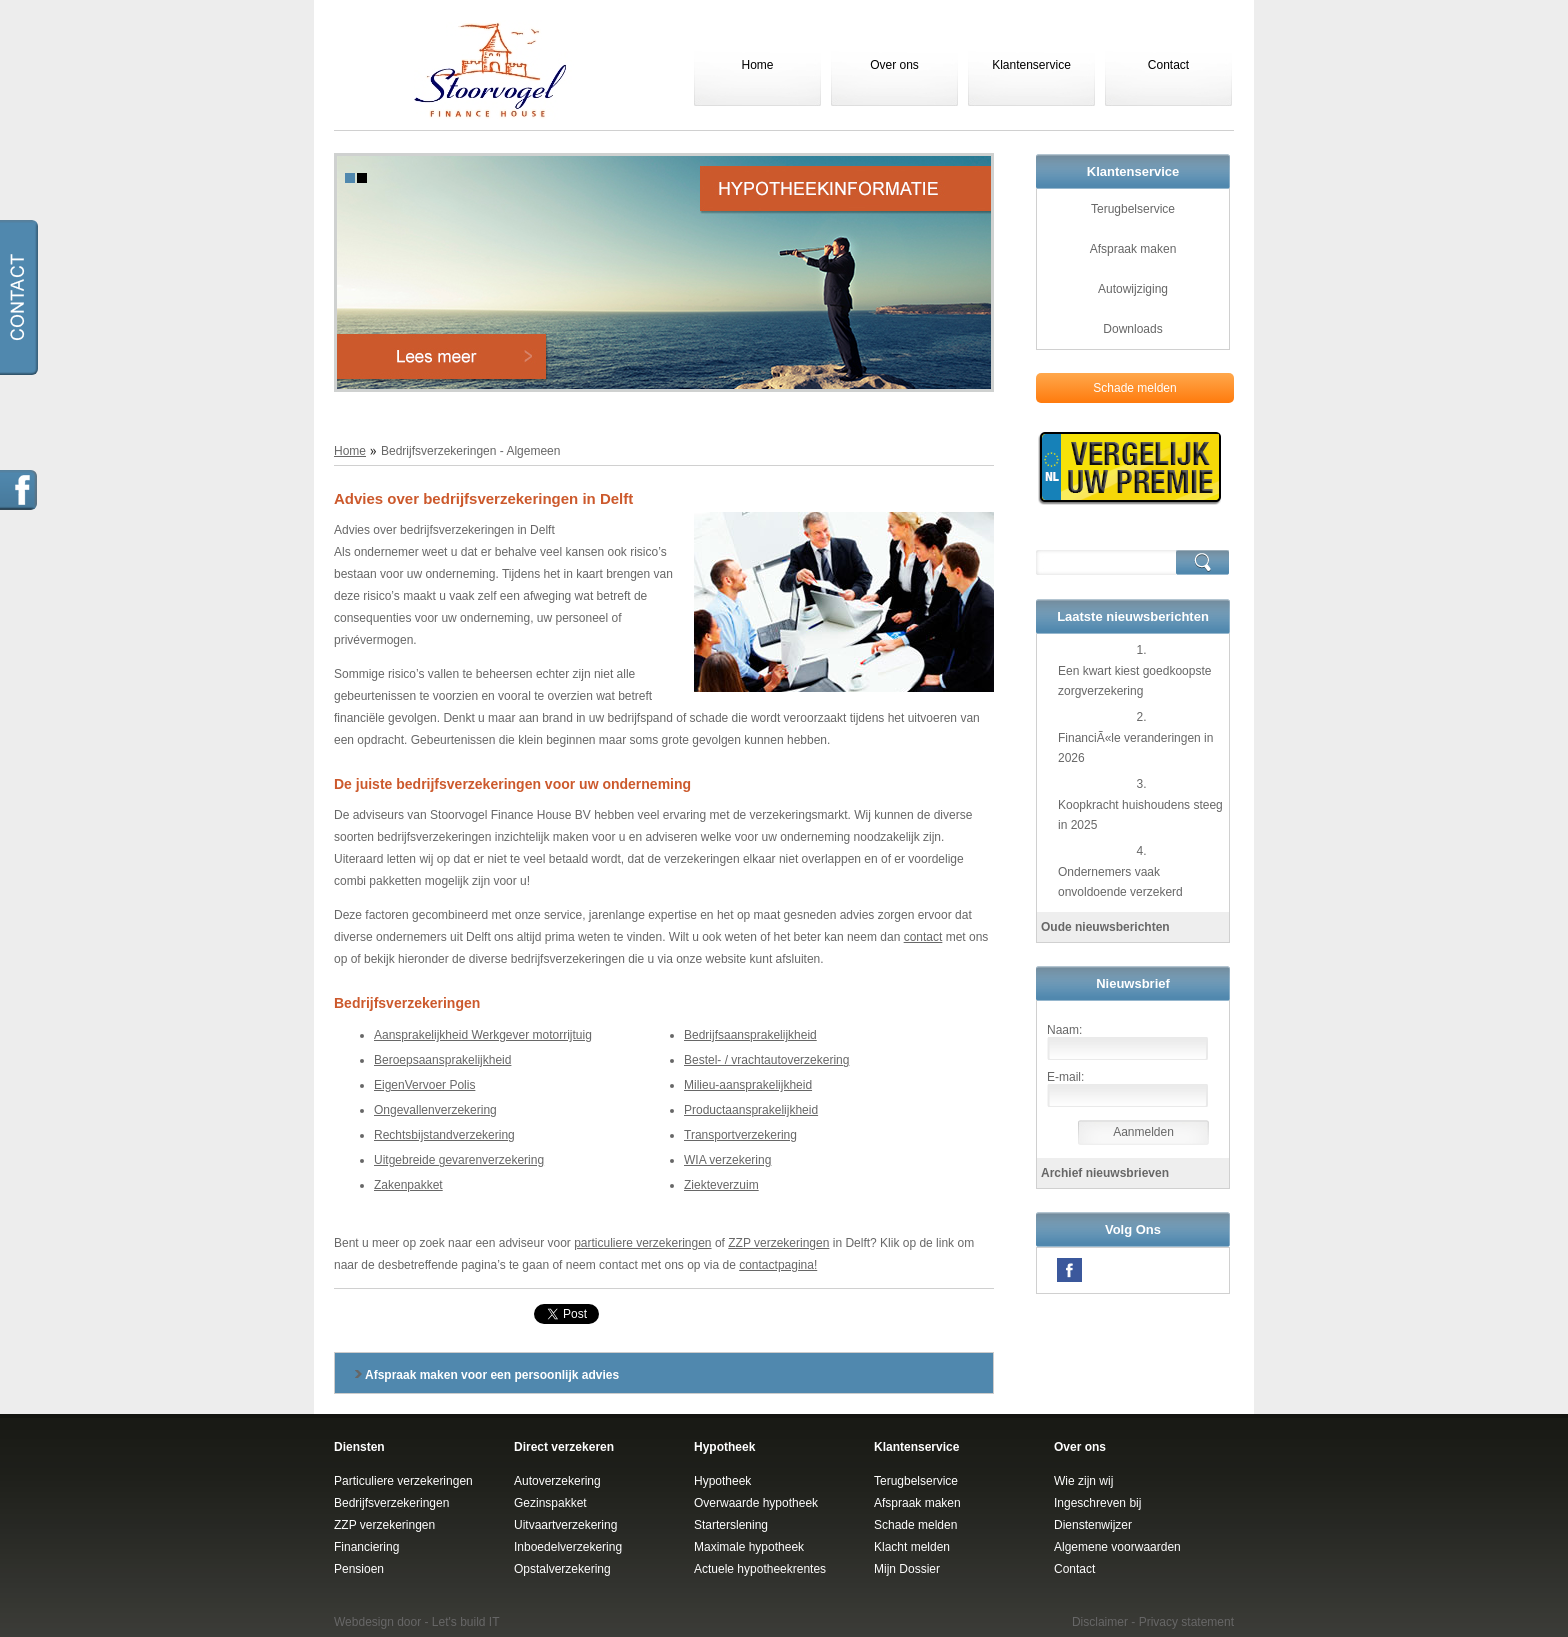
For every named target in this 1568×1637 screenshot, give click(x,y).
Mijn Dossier (907, 1569)
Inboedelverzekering (568, 1547)
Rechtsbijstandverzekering (444, 1135)
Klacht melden (912, 1547)
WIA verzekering (727, 1160)
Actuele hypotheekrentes (760, 1569)
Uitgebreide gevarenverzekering (459, 1160)
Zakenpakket (408, 1185)
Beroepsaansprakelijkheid (442, 1060)
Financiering (366, 1547)
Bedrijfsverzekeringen (391, 1503)
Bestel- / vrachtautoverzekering (766, 1060)
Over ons (894, 65)
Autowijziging (1133, 289)
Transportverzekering (740, 1135)
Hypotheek (722, 1481)
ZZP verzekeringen (778, 1243)
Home (757, 65)
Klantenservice (1031, 65)
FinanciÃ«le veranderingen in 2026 (1135, 748)
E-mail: (1065, 1077)
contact (923, 937)
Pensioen (359, 1569)
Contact (1168, 65)
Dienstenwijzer (1093, 1525)
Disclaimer (1100, 1622)
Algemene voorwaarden (1117, 1547)
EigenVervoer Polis (424, 1085)
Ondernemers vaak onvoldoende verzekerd (1120, 882)
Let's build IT (466, 1622)
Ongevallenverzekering (435, 1110)
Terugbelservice (1133, 209)
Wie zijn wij (1083, 1481)
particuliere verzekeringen (642, 1243)
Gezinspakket (550, 1503)
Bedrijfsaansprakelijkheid (750, 1035)
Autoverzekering (557, 1481)
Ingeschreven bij (1097, 1503)
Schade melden (1134, 388)
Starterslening (731, 1525)
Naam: (1064, 1030)
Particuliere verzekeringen (403, 1481)
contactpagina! (778, 1265)
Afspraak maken (1133, 249)
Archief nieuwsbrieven (1105, 1173)
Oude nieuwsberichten (1105, 927)
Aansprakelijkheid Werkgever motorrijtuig (483, 1035)
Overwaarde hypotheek (756, 1503)
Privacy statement (1186, 1622)
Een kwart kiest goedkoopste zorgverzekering (1134, 681)
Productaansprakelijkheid (751, 1110)
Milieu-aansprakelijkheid (748, 1085)
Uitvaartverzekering (565, 1525)
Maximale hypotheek (749, 1547)
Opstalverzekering (562, 1569)
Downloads (1132, 329)
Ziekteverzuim (721, 1185)
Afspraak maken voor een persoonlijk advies (492, 1375)
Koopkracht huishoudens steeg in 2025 (1140, 815)
